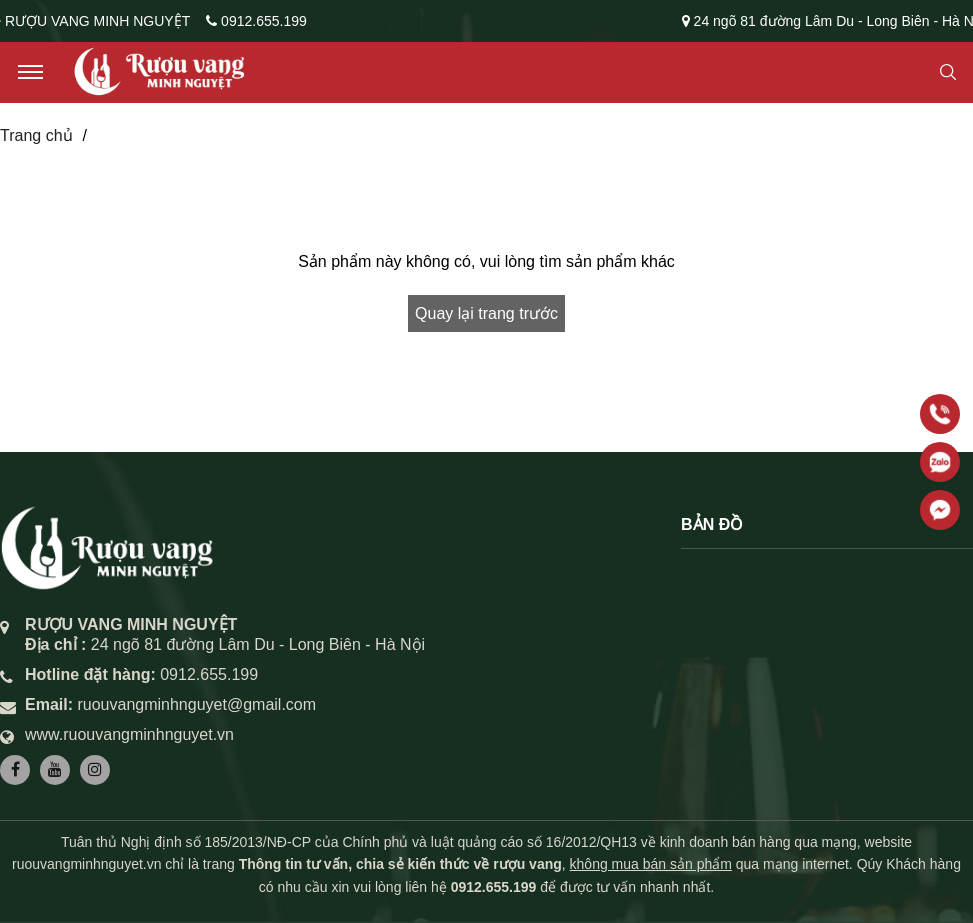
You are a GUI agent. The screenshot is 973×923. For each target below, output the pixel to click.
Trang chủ (36, 135)
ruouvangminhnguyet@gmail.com (196, 704)
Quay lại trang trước (486, 313)
